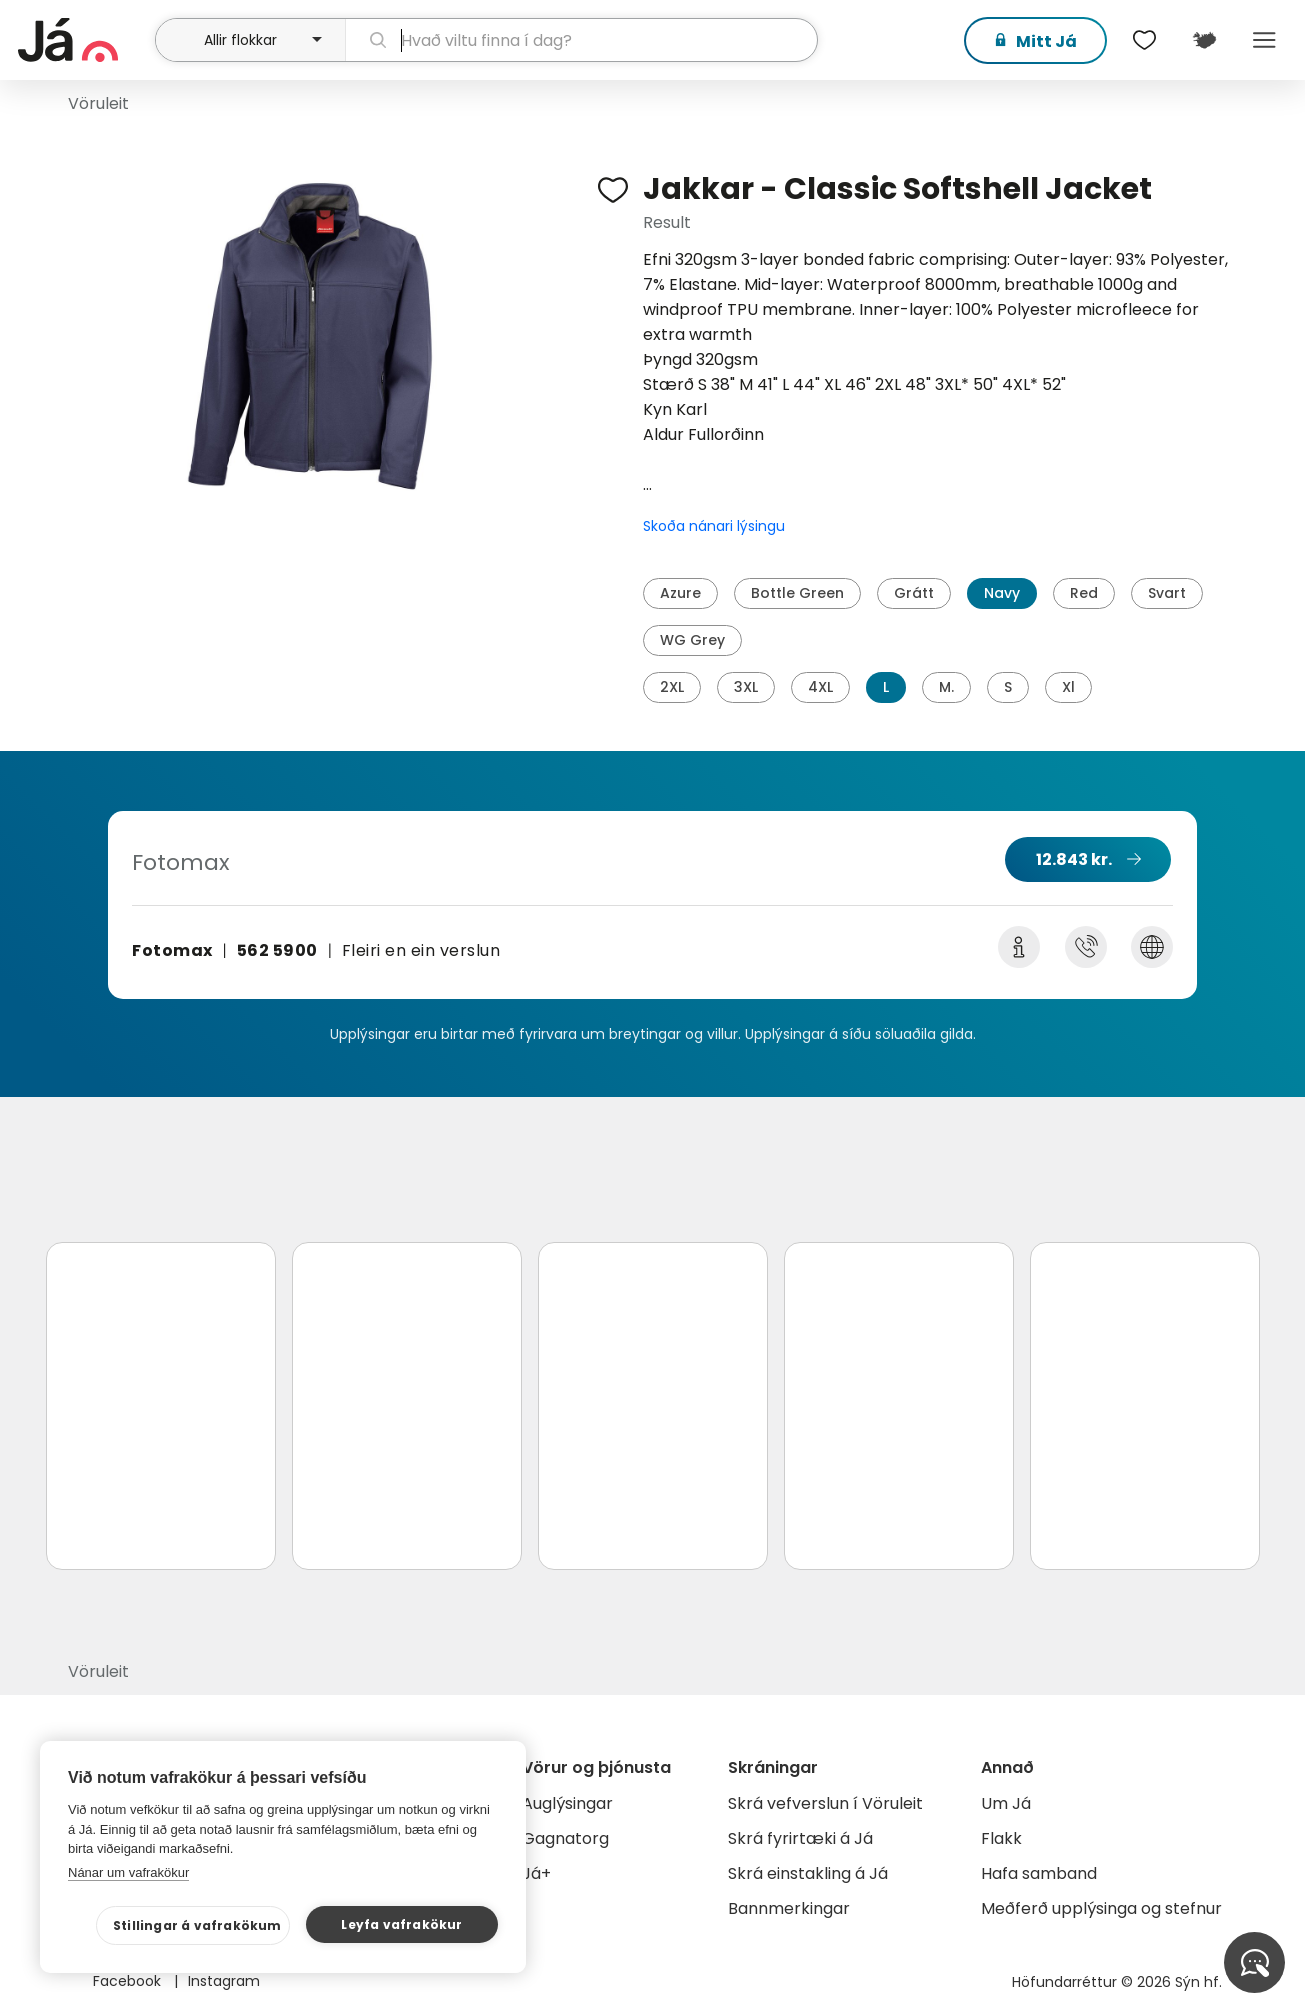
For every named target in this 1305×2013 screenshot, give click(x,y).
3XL (746, 687)
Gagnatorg (565, 1838)
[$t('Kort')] (1205, 40)
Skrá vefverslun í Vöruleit (825, 1803)
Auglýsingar (567, 1803)
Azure (680, 593)
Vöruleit (98, 103)
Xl (1068, 687)
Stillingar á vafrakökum (197, 1925)
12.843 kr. (1074, 859)
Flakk (1001, 1838)
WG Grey (692, 640)
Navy (1002, 593)
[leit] (581, 40)
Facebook (129, 1981)
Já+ (536, 1873)
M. (946, 687)
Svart (1167, 593)
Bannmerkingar (789, 1908)
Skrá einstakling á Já (808, 1873)
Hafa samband (1039, 1873)
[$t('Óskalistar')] (1145, 40)
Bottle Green (797, 593)
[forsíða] (84, 40)
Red (1084, 593)
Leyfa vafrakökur (401, 1924)
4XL (820, 687)
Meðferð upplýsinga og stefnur (1101, 1908)
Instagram (224, 1981)
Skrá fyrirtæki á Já (800, 1838)
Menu (1265, 40)
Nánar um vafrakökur (128, 1872)
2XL (672, 687)
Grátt (914, 593)
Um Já (1006, 1803)
